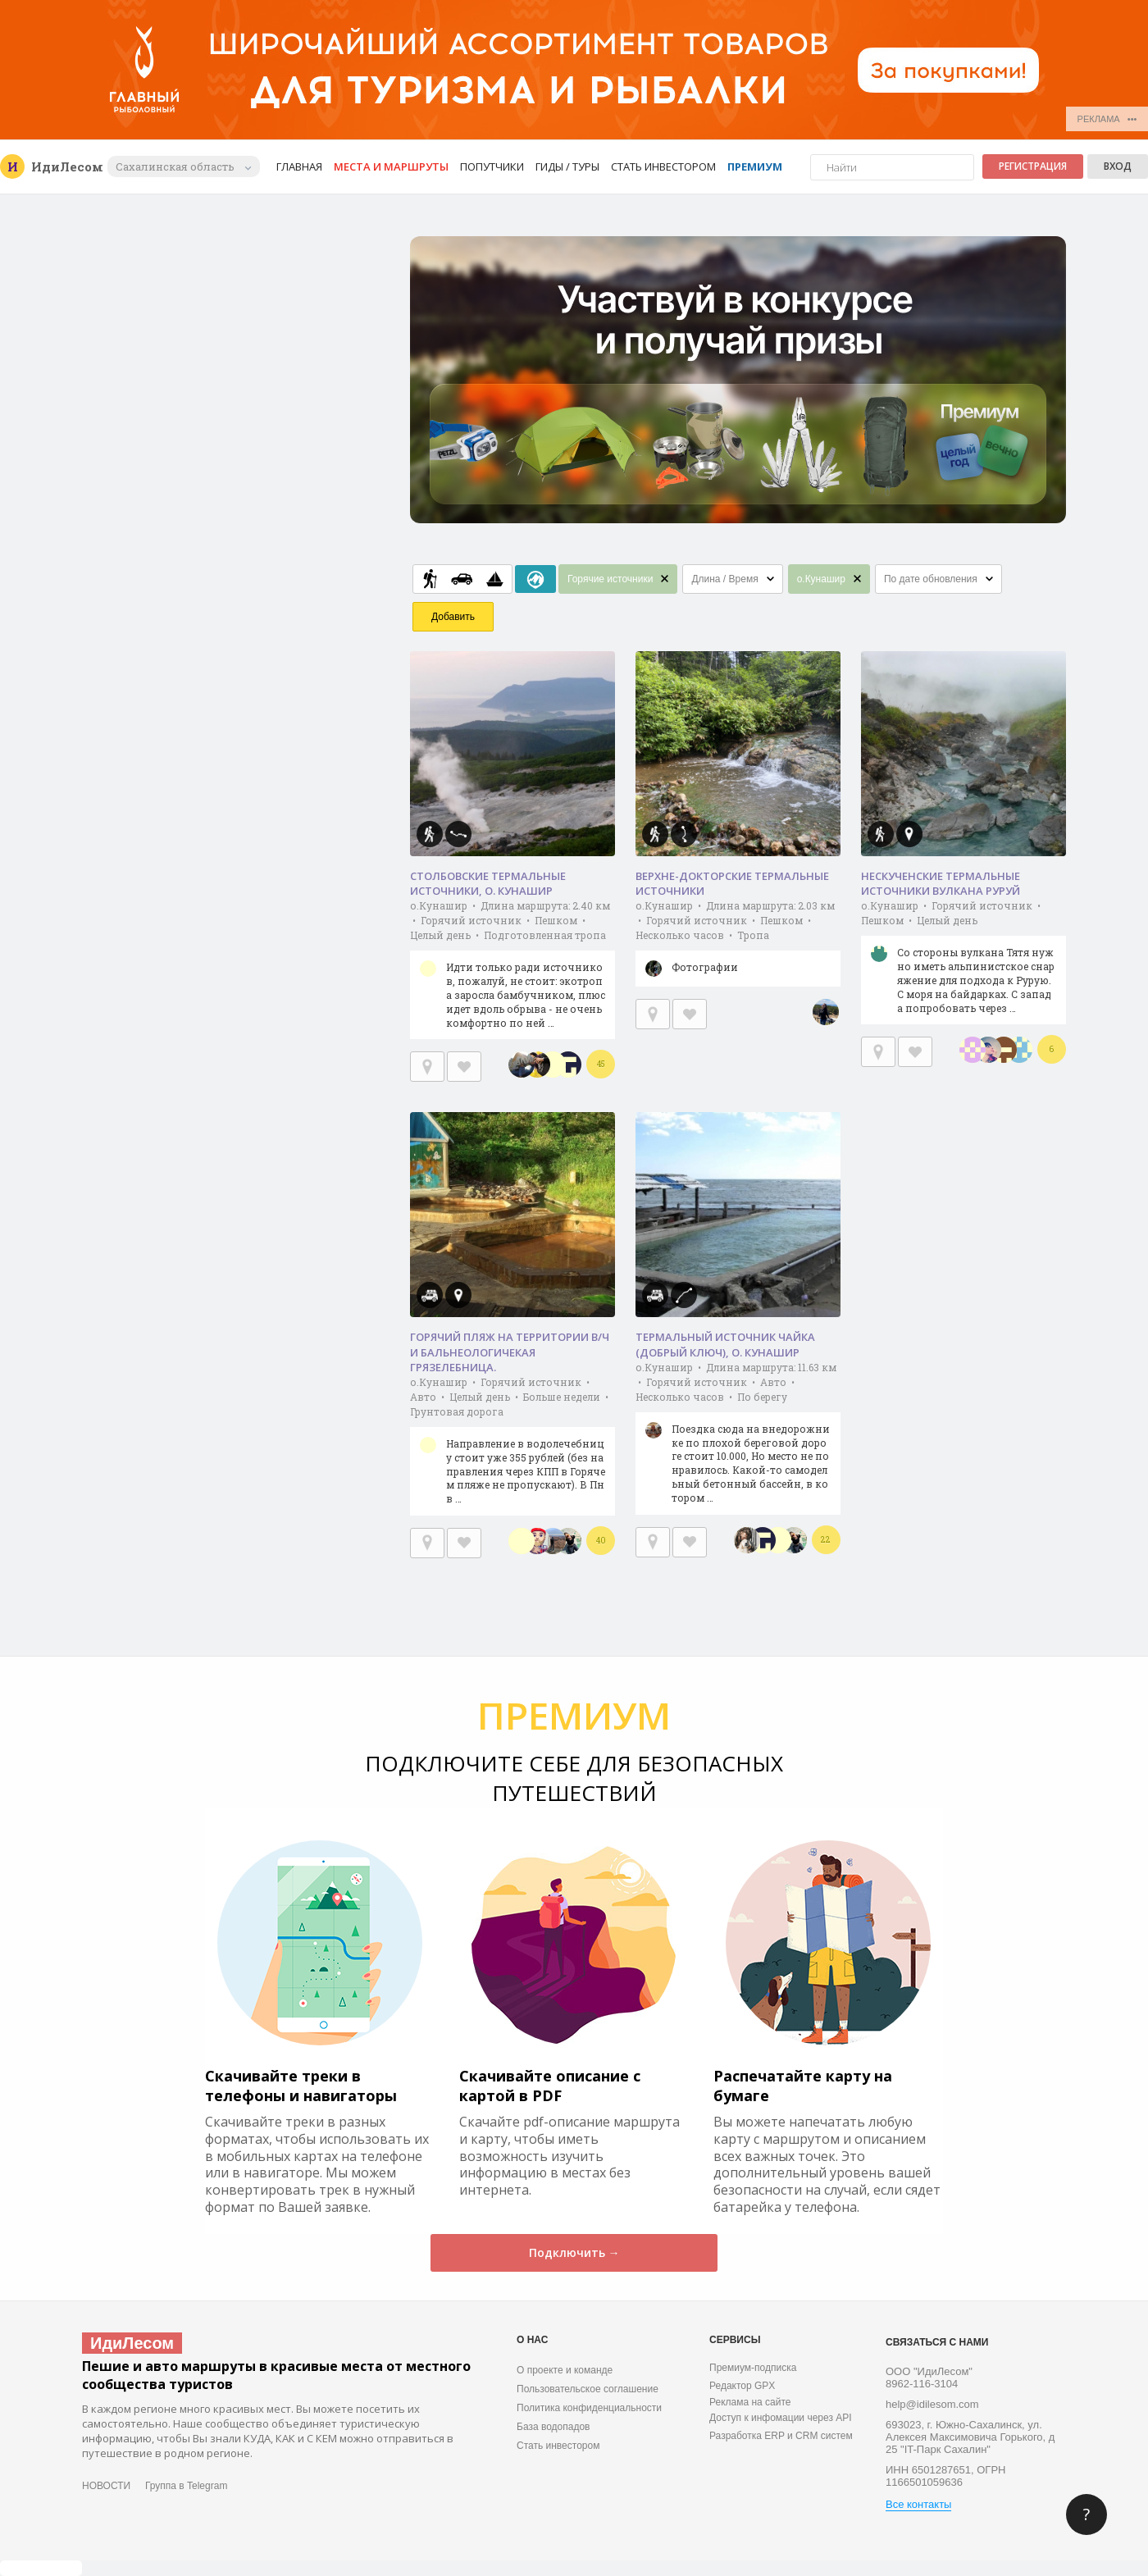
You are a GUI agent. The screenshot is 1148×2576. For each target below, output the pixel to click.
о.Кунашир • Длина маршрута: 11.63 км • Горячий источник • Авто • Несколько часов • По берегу (738, 1438)
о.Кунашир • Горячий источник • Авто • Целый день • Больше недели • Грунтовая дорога (512, 1445)
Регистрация (1033, 166)
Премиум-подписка (752, 2367)
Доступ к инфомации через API (780, 2417)
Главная (299, 166)
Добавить (453, 616)
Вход (1118, 166)
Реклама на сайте (750, 2402)
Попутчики (492, 166)
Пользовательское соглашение (587, 2389)
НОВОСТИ (106, 2486)
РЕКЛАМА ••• (1107, 119)
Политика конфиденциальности (589, 2408)
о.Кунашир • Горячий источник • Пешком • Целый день (963, 961)
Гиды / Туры (567, 166)
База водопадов (553, 2426)
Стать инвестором (663, 166)
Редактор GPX (742, 2385)
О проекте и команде (565, 2370)
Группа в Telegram (186, 2486)
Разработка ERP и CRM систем (781, 2436)
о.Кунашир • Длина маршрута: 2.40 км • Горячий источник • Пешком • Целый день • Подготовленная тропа (512, 969)
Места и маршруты (391, 166)
